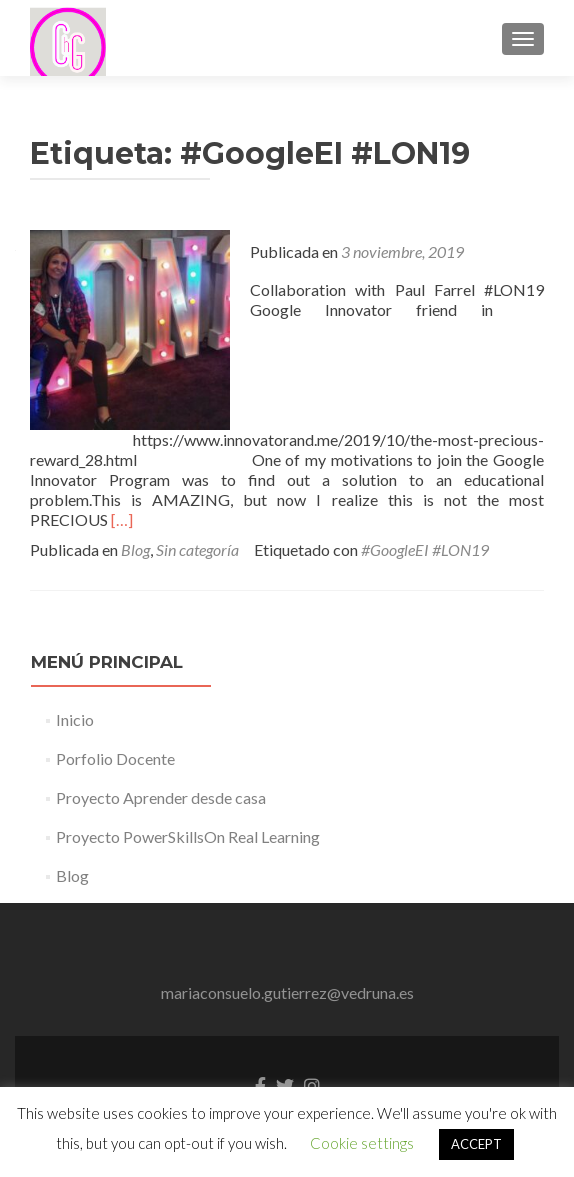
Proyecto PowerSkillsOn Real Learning (188, 836)
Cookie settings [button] (362, 1143)
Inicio (75, 719)
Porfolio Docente (115, 758)
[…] (122, 519)
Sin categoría (197, 549)
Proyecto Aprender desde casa (161, 797)
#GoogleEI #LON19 (425, 549)
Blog (135, 549)
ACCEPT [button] (476, 1144)
